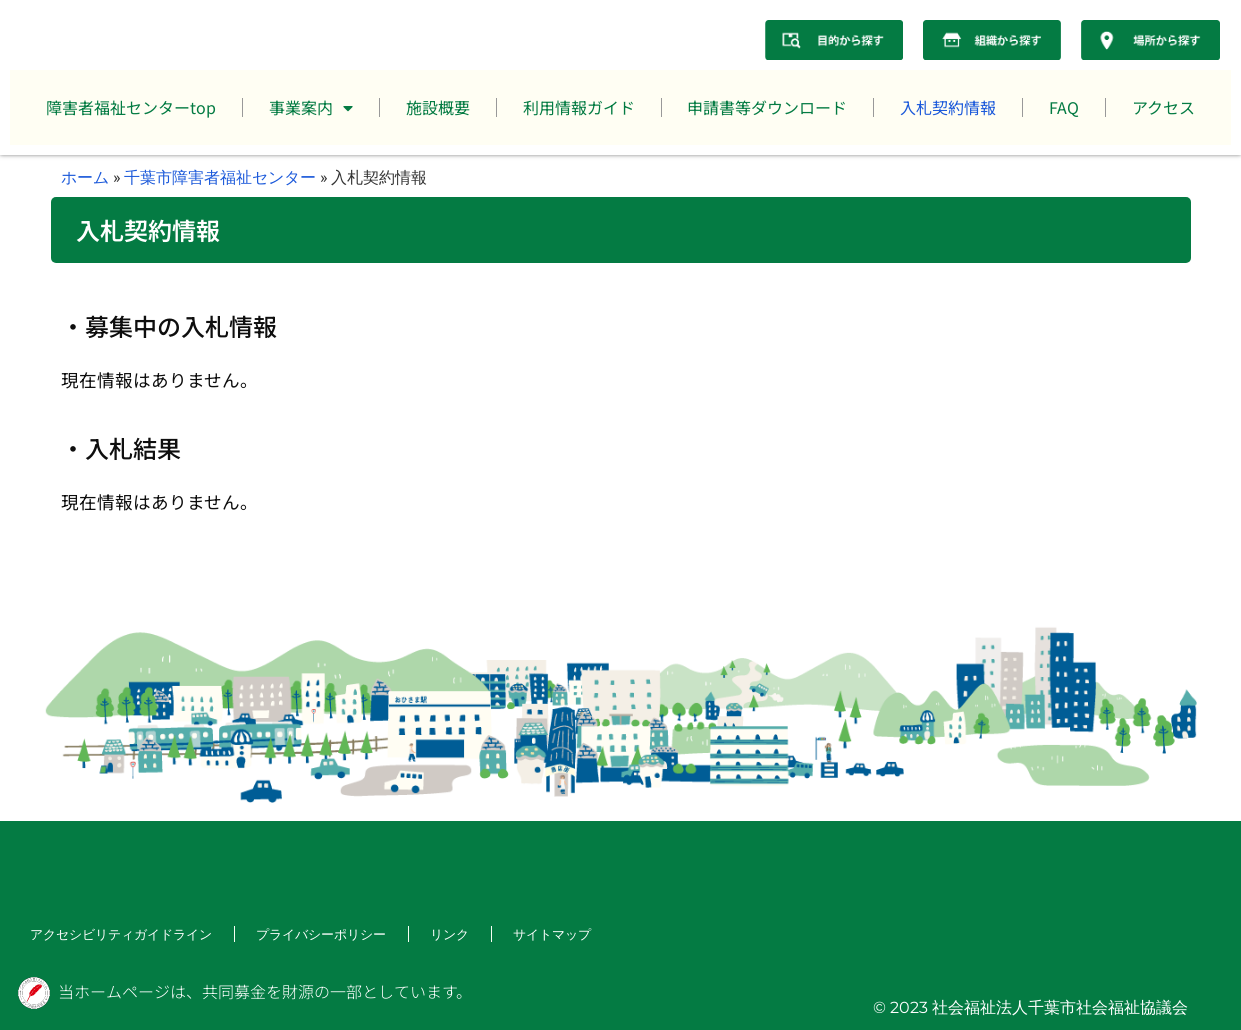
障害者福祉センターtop (131, 107)
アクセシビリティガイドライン (114, 934)
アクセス (1163, 107)
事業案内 (311, 108)
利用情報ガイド (579, 107)
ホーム (85, 176)
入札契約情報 (948, 107)
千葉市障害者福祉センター (220, 176)
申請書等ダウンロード (767, 107)
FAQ (1064, 107)
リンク (428, 934)
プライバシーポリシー (304, 934)
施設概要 (438, 107)
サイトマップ (528, 934)
